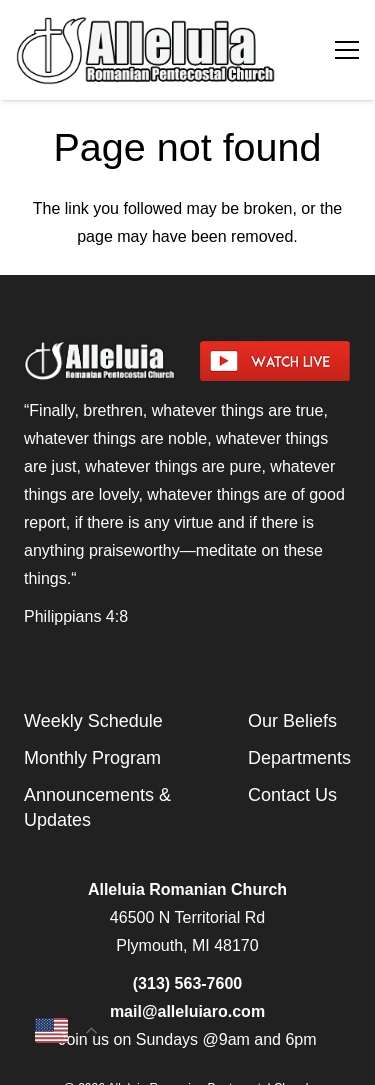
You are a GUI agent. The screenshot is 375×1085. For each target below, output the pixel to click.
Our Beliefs (292, 721)
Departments (299, 758)
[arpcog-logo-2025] (152, 50)
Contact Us (292, 795)
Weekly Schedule (93, 721)
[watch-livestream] (276, 361)
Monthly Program (92, 758)
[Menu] (347, 50)
